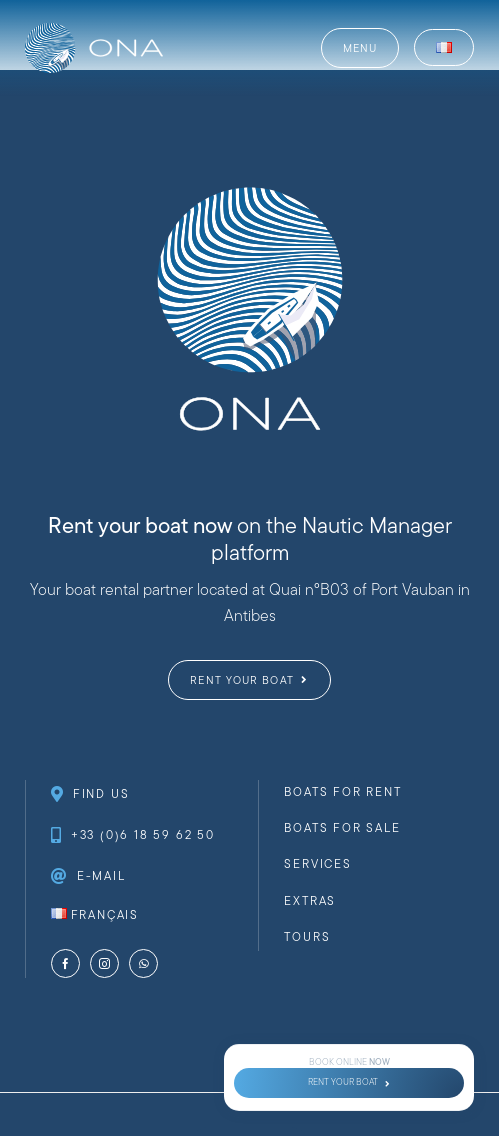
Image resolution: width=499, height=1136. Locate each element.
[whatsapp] (143, 963)
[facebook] (65, 963)
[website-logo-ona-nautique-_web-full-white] (94, 30)
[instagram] (104, 963)
